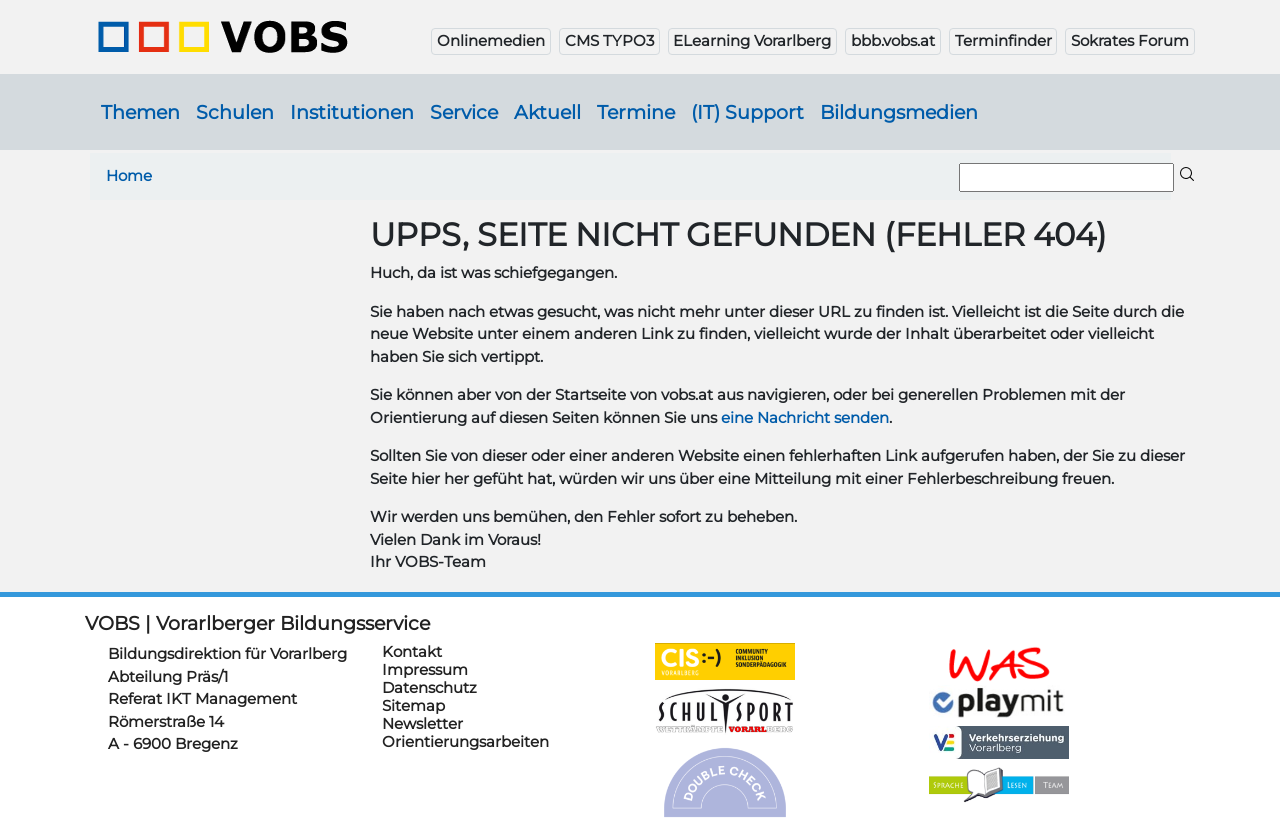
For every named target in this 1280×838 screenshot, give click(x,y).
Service (464, 112)
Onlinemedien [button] (491, 40)
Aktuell (547, 112)
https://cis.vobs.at (725, 661)
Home (129, 175)
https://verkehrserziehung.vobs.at (999, 742)
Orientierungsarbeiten (465, 741)
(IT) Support (747, 112)
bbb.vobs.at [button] (893, 40)
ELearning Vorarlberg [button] (752, 40)
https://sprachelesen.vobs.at (999, 785)
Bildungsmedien (899, 112)
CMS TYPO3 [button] (609, 40)
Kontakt (412, 651)
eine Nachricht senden (805, 417)
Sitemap (413, 705)
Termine (636, 112)
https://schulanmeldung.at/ (999, 664)
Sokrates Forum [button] (1130, 40)
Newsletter (422, 723)
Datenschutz (429, 687)
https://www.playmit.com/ (999, 701)
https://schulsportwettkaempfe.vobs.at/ (725, 712)
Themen (140, 112)
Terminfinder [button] (1003, 40)
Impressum (425, 669)
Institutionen (352, 112)
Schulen (235, 112)
